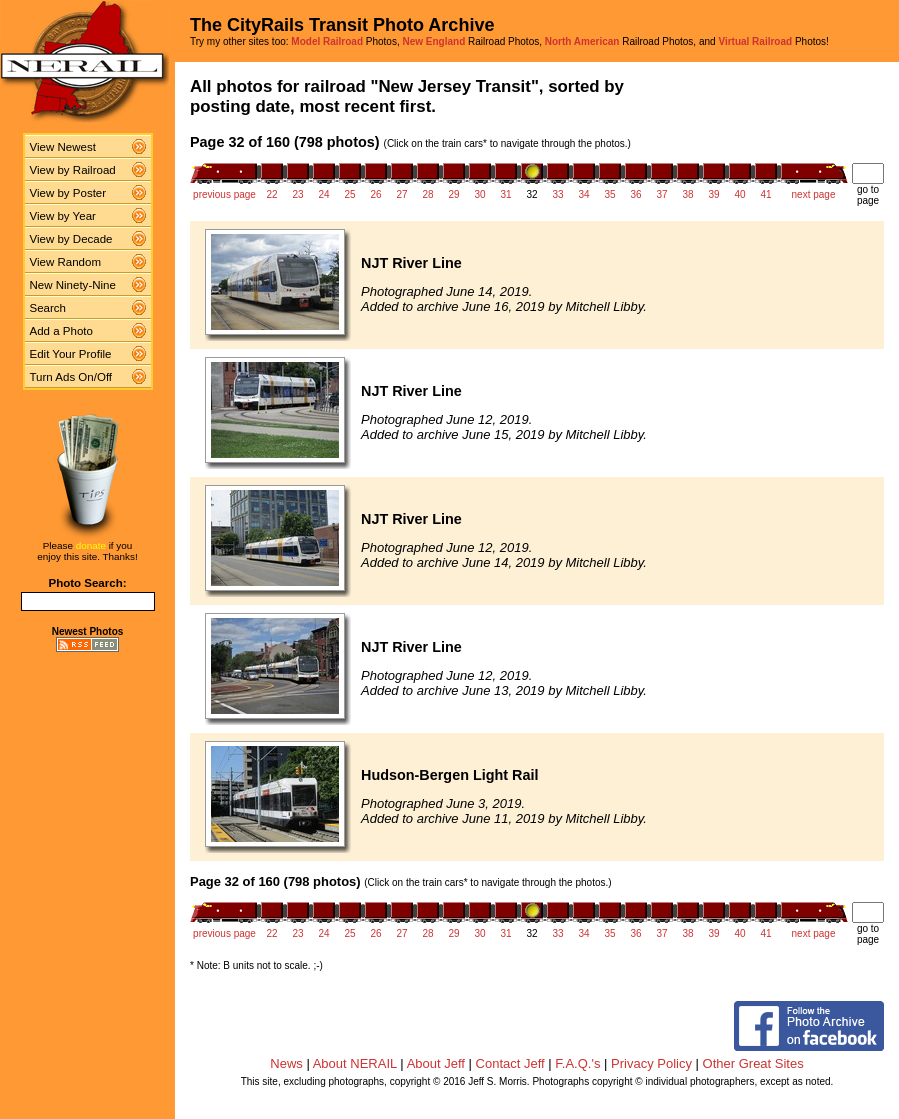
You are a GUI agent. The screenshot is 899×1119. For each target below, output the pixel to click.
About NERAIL (355, 1063)
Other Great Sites (753, 1063)
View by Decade (71, 239)
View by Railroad (73, 170)
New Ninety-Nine (73, 285)
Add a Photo (61, 331)
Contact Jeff (510, 1063)
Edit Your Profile (71, 354)
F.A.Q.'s (577, 1063)
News (286, 1063)
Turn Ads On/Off (71, 377)
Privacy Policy (651, 1063)
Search (48, 308)
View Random (65, 262)
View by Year (63, 216)
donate (91, 545)
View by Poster (68, 193)
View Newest (63, 147)
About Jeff (436, 1063)
